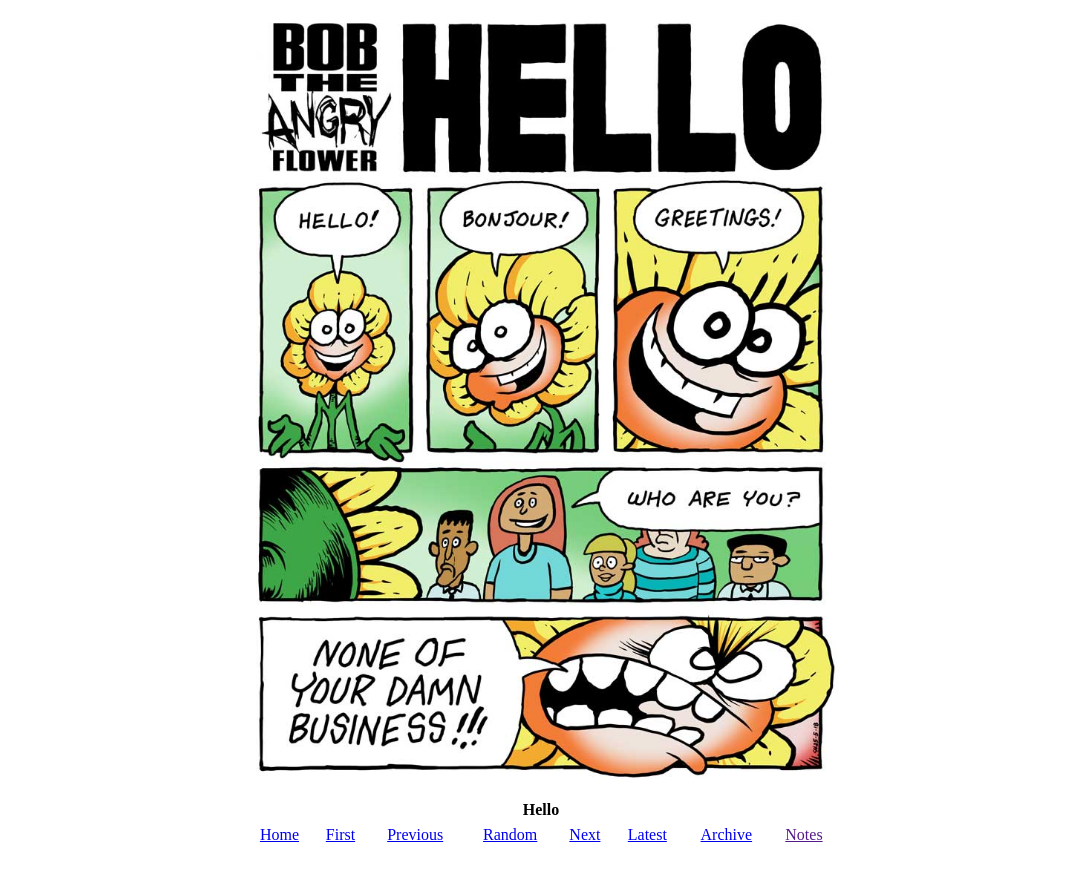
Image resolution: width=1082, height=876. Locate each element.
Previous (415, 834)
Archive (727, 834)
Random (510, 834)
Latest (647, 834)
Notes (803, 834)
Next (584, 834)
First (340, 834)
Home (279, 834)
